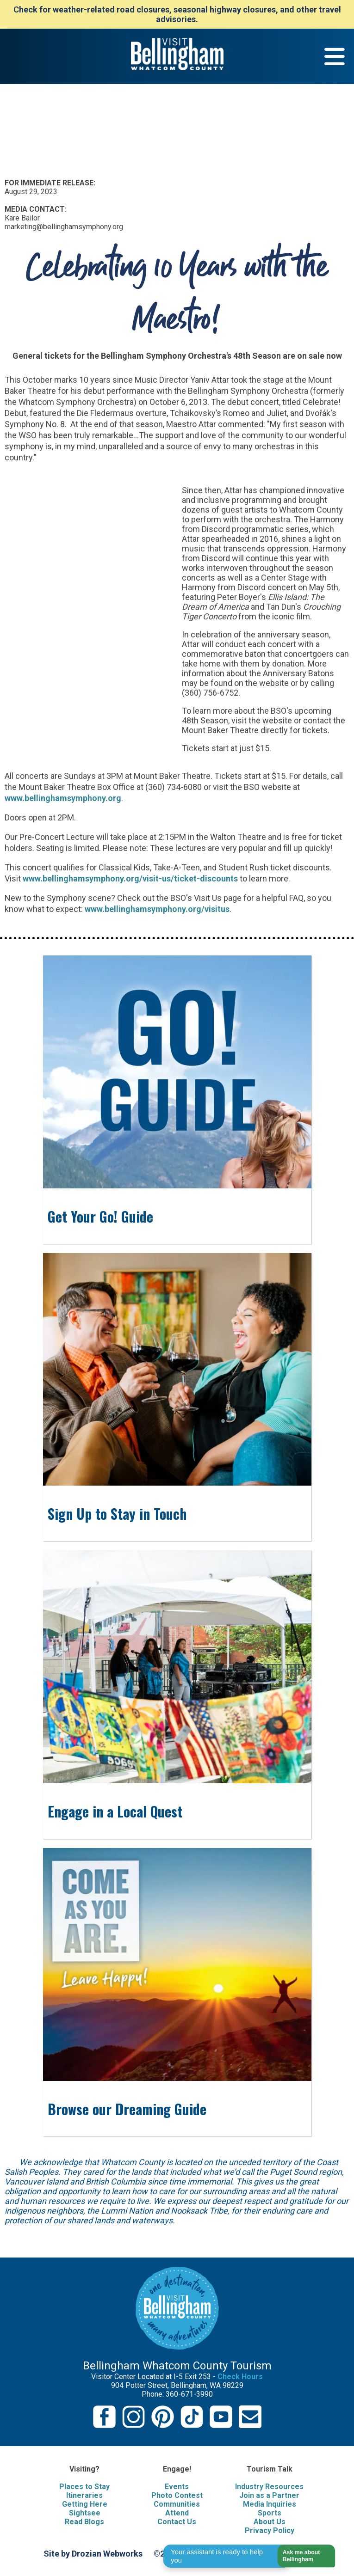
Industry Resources (269, 2486)
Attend (177, 2513)
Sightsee (84, 2513)
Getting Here (84, 2504)
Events (177, 2486)
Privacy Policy (269, 2530)
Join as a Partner (269, 2495)
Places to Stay (84, 2486)
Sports (269, 2513)
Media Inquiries (269, 2504)
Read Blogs (84, 2521)
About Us (270, 2521)
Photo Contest (177, 2495)
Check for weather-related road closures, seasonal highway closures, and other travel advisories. (177, 14)
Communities (177, 2504)
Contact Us (176, 2521)
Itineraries (84, 2495)
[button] (300, 2556)
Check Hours (240, 2376)
